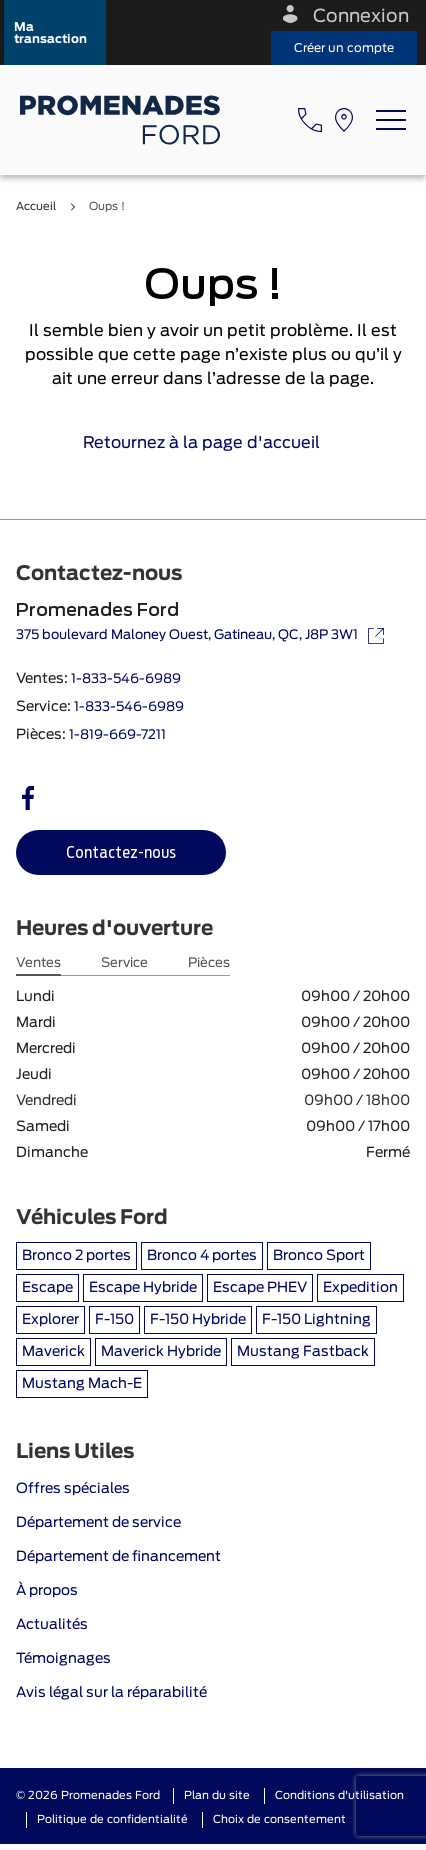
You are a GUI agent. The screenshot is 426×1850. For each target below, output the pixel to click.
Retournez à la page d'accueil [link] (213, 443)
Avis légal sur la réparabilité (111, 1693)
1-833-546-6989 (126, 679)
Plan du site (217, 1795)
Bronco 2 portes (76, 1256)
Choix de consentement (279, 1819)
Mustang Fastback (303, 1352)
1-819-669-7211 (117, 735)
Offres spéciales (73, 1489)
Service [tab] (124, 963)
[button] (55, 32)
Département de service (98, 1523)
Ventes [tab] (38, 963)
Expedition (360, 1288)
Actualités (52, 1625)
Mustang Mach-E (82, 1384)
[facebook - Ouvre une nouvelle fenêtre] (28, 798)
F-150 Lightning (316, 1320)
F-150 (114, 1320)
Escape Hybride (143, 1288)
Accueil (36, 206)
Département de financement (118, 1557)
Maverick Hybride (161, 1352)
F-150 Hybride (198, 1320)
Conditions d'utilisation (339, 1795)
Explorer (50, 1320)
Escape (47, 1288)
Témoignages (63, 1659)
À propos (47, 1591)
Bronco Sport (319, 1256)
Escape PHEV (260, 1288)
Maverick (53, 1352)
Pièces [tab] (209, 963)
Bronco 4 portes (202, 1256)
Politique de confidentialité (112, 1819)
